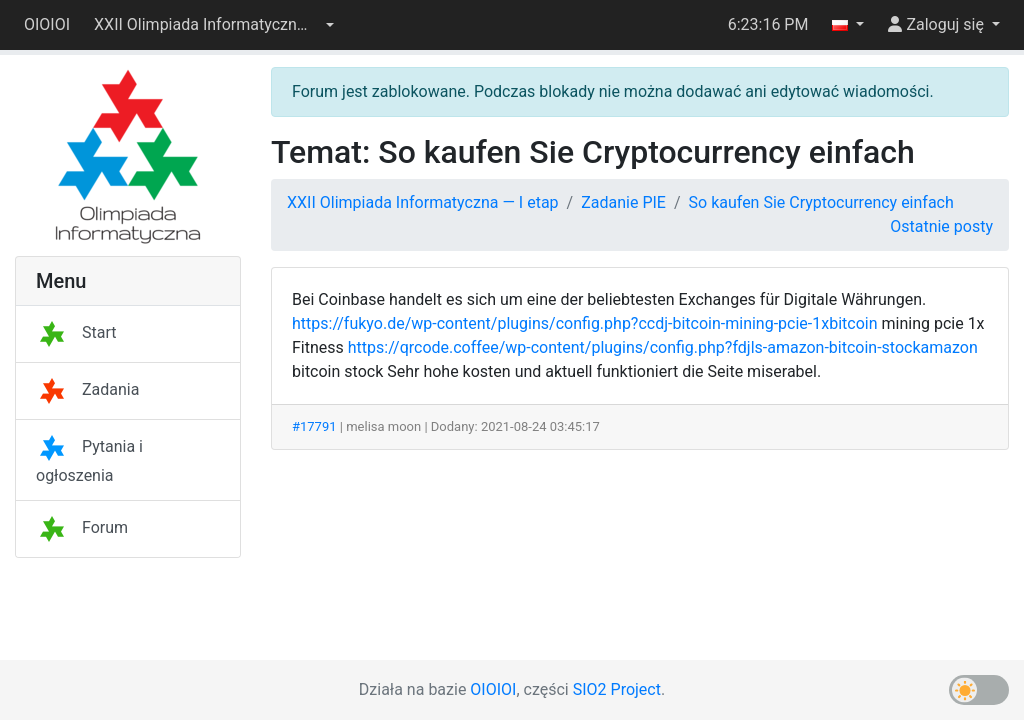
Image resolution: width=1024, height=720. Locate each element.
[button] (214, 25)
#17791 (314, 426)
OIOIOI (47, 24)
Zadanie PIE (623, 202)
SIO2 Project (617, 689)
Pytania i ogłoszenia (89, 461)
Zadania (87, 389)
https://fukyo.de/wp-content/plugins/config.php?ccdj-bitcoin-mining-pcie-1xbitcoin (585, 323)
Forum (82, 527)
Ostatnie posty (941, 226)
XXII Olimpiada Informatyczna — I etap (423, 202)
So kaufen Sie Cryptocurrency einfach (821, 202)
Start (76, 332)
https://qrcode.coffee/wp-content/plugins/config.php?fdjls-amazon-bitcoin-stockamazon (663, 347)
